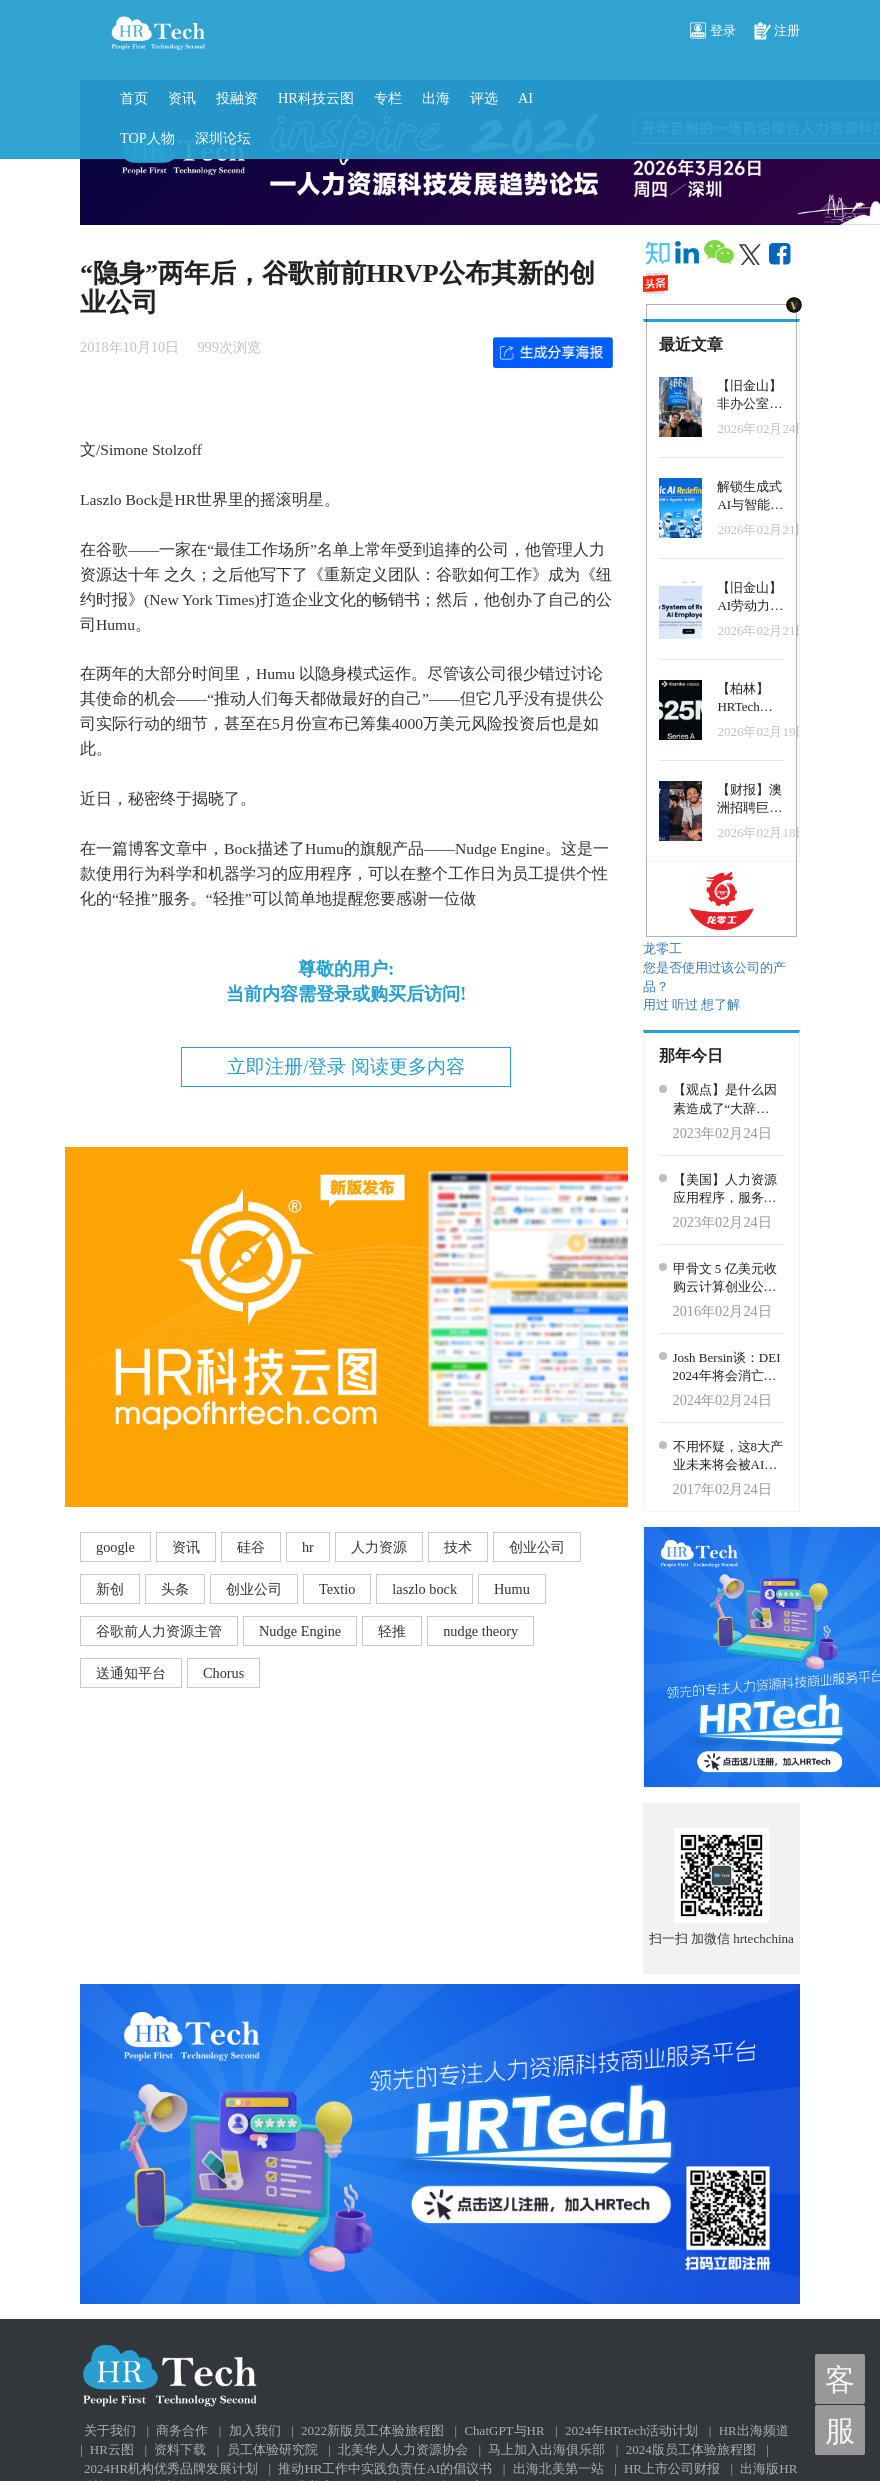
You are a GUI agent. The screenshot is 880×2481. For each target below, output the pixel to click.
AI (525, 98)
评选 (484, 98)
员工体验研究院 (272, 2449)
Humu (512, 1589)
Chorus (223, 1673)
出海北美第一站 (558, 2468)
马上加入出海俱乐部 (546, 2449)
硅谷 (251, 1547)
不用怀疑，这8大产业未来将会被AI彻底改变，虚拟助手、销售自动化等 (728, 1457)
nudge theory (480, 1631)
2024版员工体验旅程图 (691, 2449)
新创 (110, 1589)
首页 (134, 98)
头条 (175, 1589)
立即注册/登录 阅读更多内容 (346, 1066)
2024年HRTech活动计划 (631, 2430)
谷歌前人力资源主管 (159, 1631)
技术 (458, 1547)
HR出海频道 (754, 2430)
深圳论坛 (223, 138)
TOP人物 (147, 138)
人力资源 (379, 1547)
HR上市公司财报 (672, 2468)
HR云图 (112, 2449)
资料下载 (180, 2449)
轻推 (392, 1631)
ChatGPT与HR (504, 2430)
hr (308, 1547)
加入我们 (255, 2430)
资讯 (182, 98)
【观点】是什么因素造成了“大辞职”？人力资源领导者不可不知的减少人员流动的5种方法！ (728, 1100)
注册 (777, 32)
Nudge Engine (300, 1631)
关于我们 (110, 2430)
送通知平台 (131, 1673)
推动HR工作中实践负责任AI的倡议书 (385, 2468)
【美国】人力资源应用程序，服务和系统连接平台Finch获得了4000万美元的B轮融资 (727, 1190)
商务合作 (182, 2430)
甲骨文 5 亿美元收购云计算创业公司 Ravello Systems (725, 1279)
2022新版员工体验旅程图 (372, 2430)
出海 (436, 98)
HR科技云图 (316, 98)
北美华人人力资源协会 (403, 2449)
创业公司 (537, 1547)
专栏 (388, 98)
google (115, 1547)
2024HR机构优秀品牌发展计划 (171, 2468)
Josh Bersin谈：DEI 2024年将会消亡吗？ (727, 1368)
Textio (337, 1589)
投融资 (237, 98)
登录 (713, 32)
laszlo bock (424, 1589)
